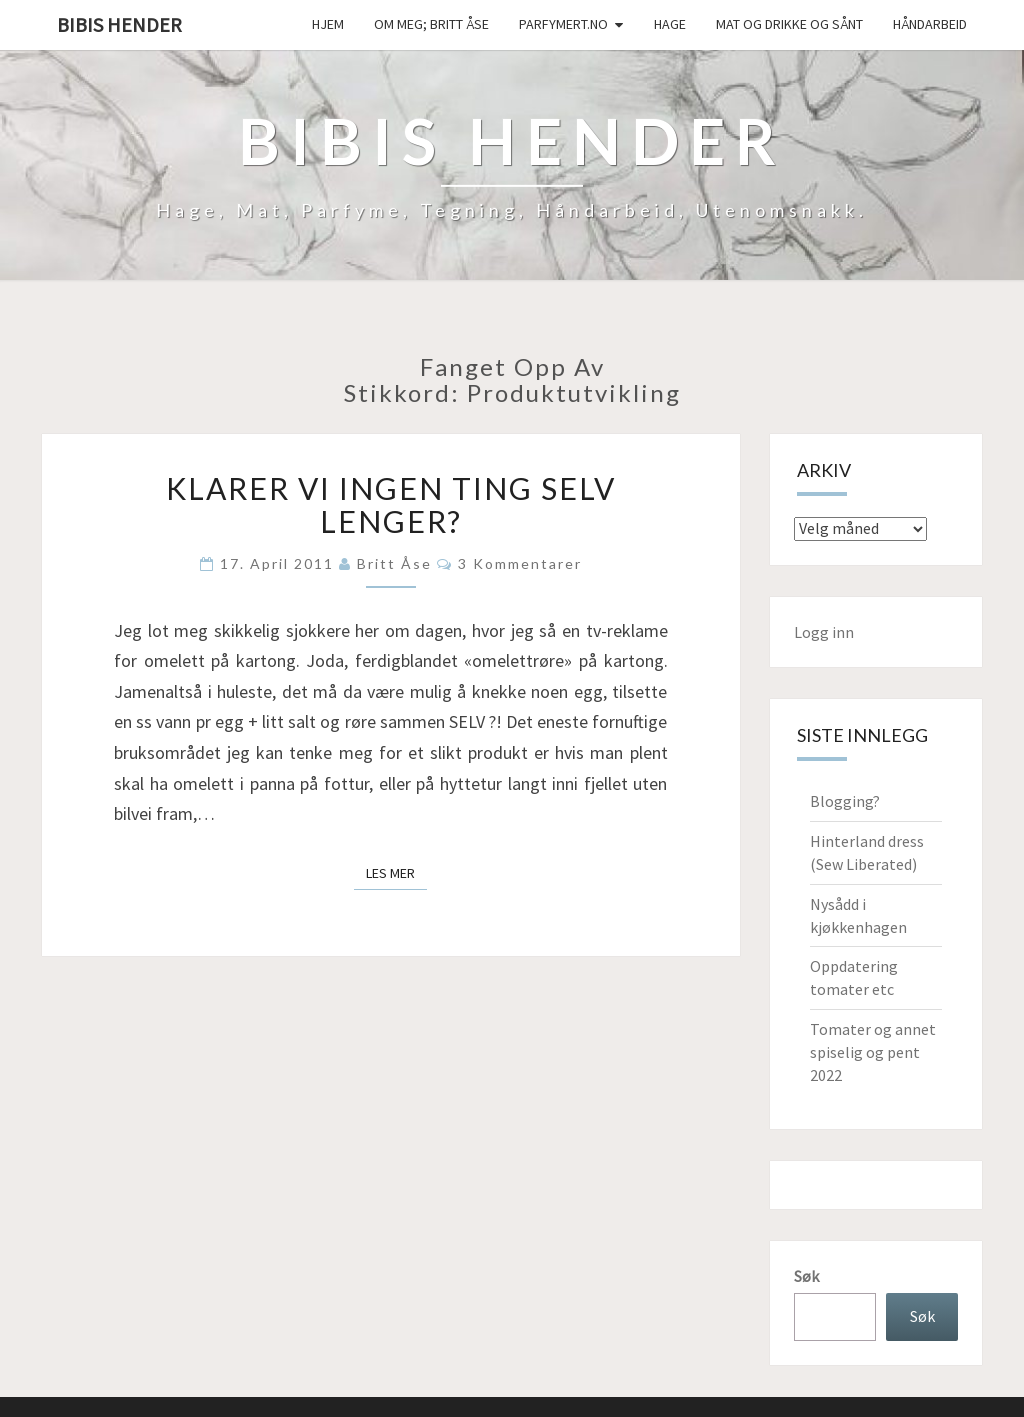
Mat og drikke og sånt (789, 24)
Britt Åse (394, 563)
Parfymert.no (563, 24)
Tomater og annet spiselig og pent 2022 (873, 1052)
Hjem (328, 24)
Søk (806, 1276)
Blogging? (845, 801)
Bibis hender (119, 24)
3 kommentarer (520, 563)
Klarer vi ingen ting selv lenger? (391, 504)
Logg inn (824, 632)
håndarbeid (930, 24)
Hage (670, 24)
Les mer (396, 872)
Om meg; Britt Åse (431, 24)
